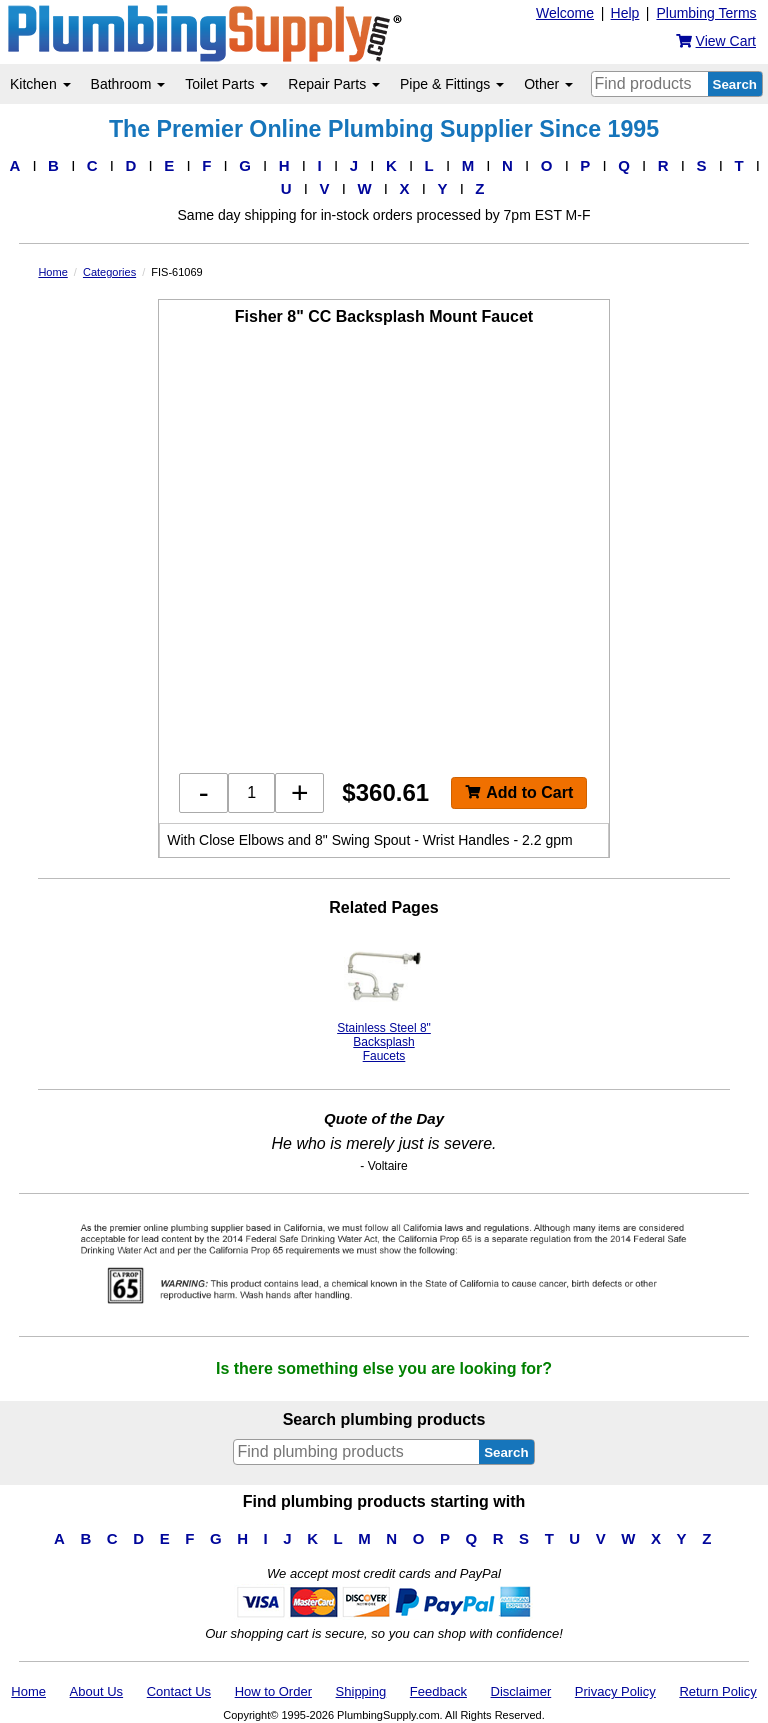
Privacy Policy (615, 1691)
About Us (96, 1691)
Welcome (565, 13)
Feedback (438, 1691)
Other (548, 84)
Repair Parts (334, 84)
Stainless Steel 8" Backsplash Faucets (384, 1000)
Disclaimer (521, 1691)
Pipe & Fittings (452, 84)
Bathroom (128, 84)
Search (735, 84)
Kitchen (40, 84)
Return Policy (717, 1691)
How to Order (273, 1691)
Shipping (361, 1691)
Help (625, 13)
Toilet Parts (226, 84)
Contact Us (179, 1691)
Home (28, 1691)
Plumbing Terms (706, 13)
